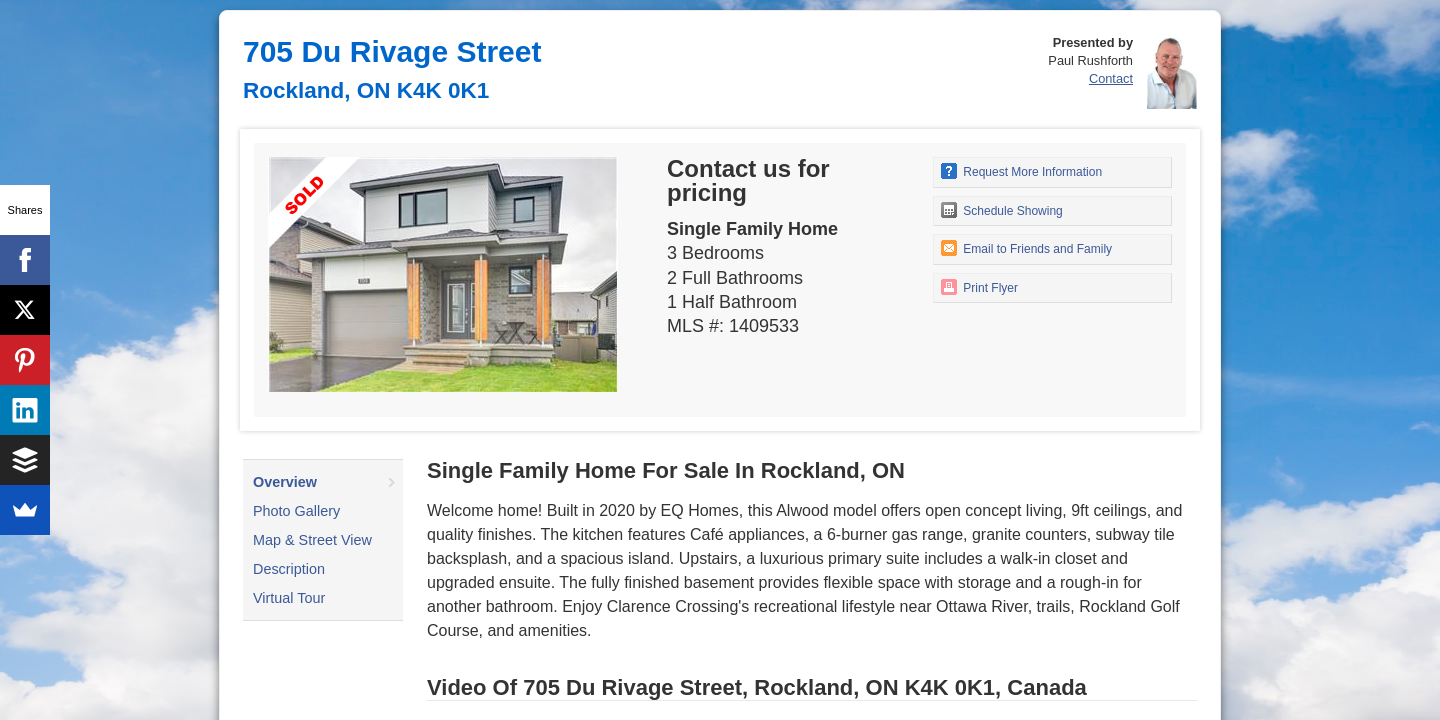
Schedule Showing (1002, 210)
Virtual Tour (289, 598)
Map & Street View (312, 540)
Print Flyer (979, 287)
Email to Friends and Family (1026, 248)
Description (289, 569)
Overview (285, 482)
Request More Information (1021, 171)
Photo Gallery (296, 511)
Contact (1111, 78)
